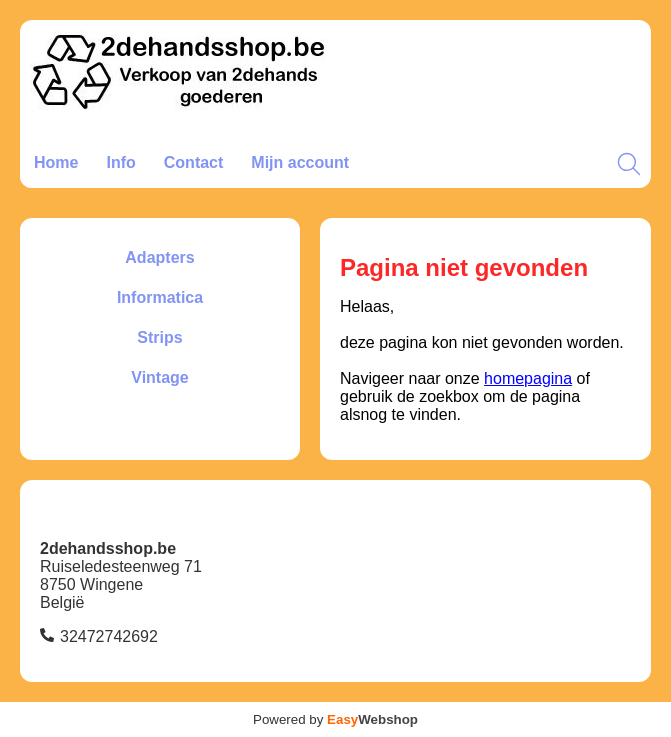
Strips (159, 337)
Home (56, 162)
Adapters (159, 257)
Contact (194, 162)
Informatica (160, 297)
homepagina (528, 378)
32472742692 (109, 636)
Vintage (160, 377)
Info (120, 162)
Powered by (335, 719)
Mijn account (300, 162)
